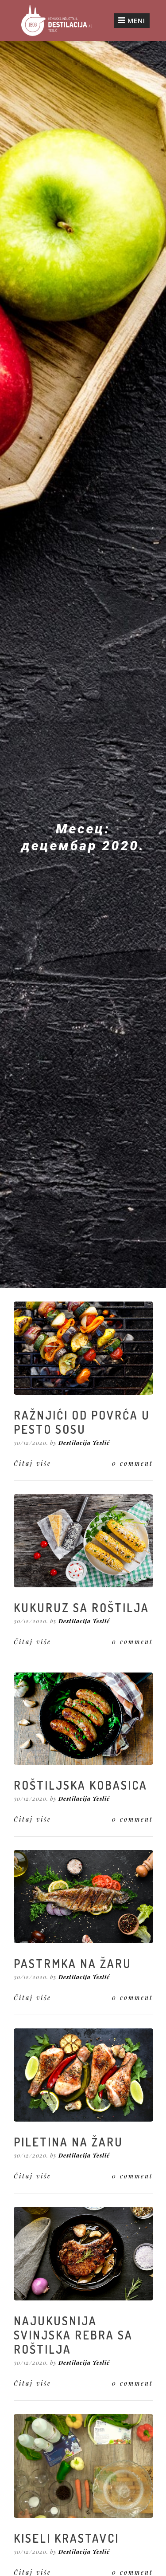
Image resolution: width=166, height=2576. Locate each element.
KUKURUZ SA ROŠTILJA (81, 1607)
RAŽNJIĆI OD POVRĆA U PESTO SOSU (82, 1422)
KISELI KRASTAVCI (66, 2538)
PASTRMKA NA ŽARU (72, 1963)
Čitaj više (32, 1463)
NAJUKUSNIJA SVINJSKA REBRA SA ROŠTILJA (73, 2334)
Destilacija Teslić (84, 1442)
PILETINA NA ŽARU (68, 2141)
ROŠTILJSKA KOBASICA (80, 1785)
